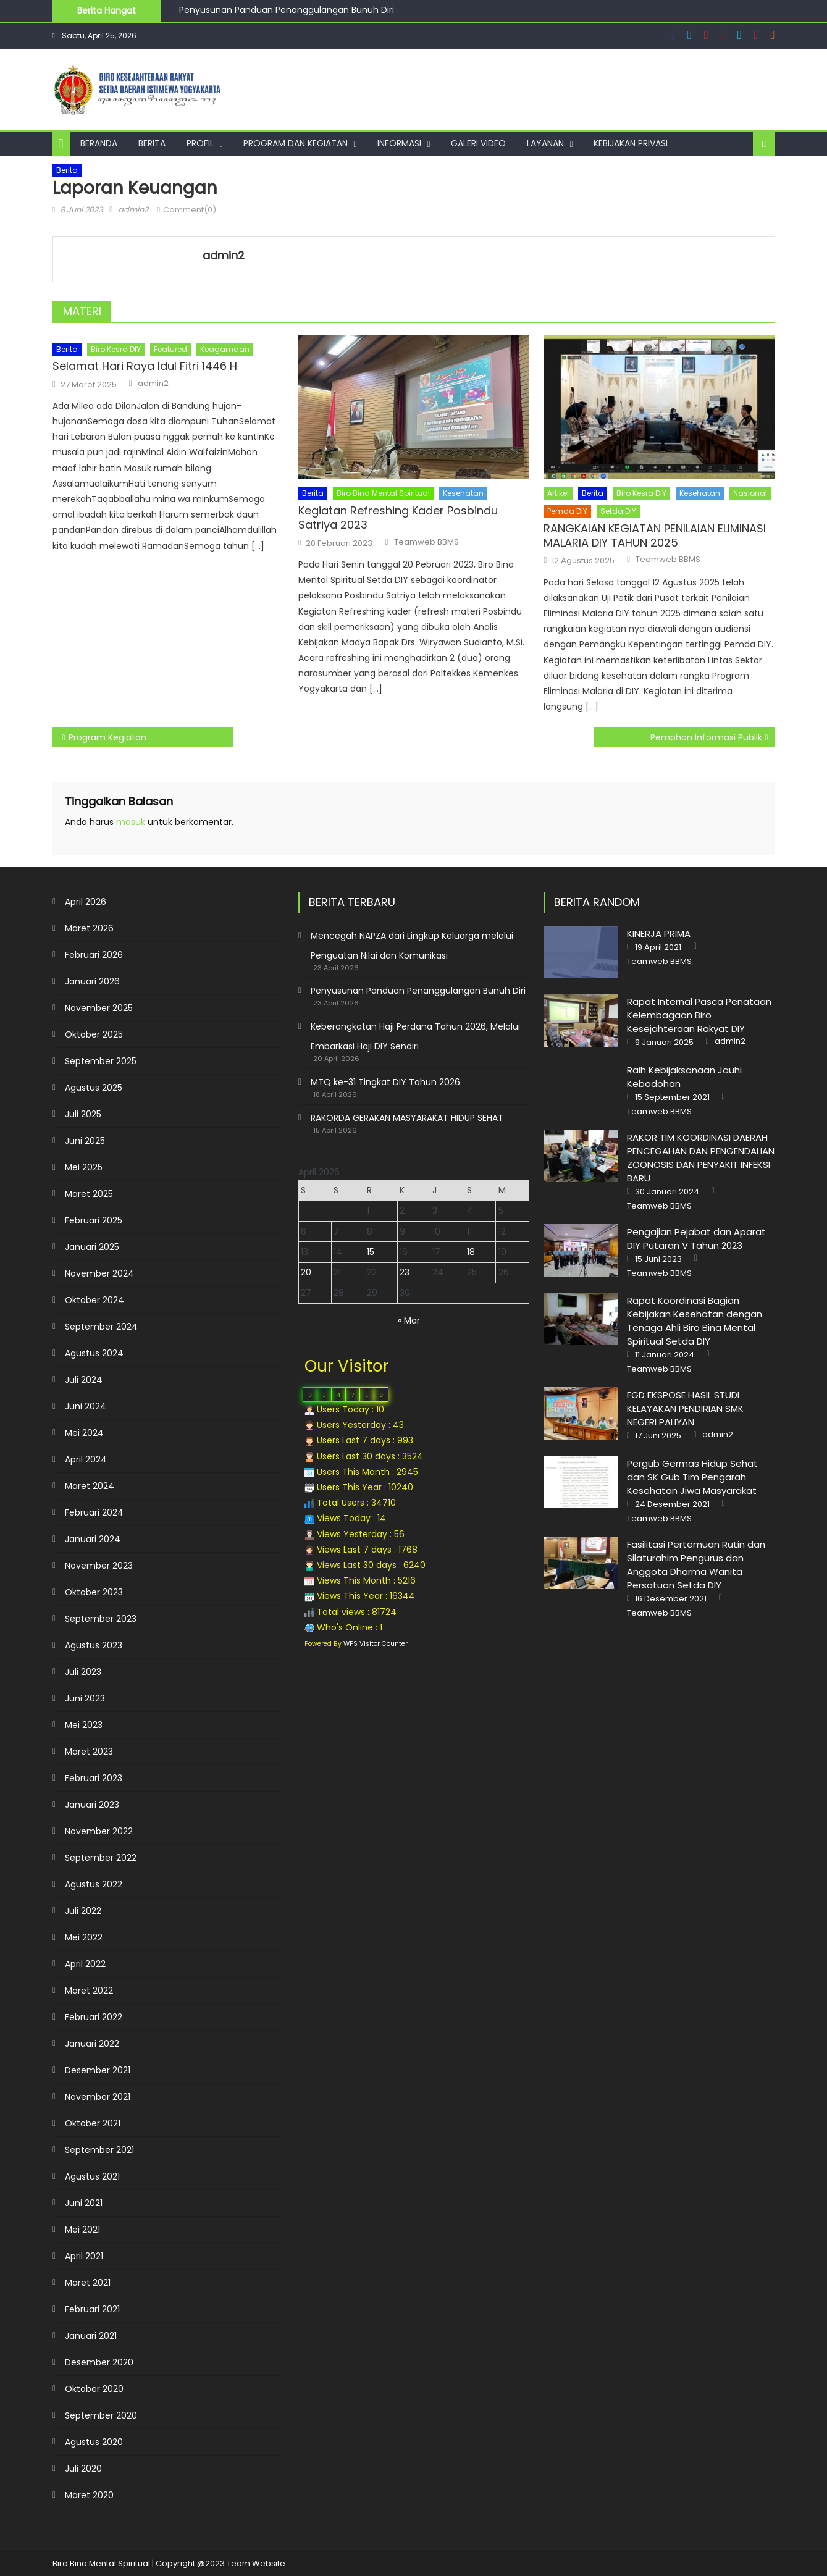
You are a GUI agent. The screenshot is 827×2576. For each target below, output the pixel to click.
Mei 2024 (84, 1433)
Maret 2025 (89, 1194)
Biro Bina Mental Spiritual (383, 493)
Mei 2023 (84, 1725)
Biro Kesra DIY (116, 349)
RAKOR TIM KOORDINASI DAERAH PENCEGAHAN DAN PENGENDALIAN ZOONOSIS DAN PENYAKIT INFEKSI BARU (701, 1158)
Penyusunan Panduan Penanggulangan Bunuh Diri (288, 12)
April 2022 (85, 1964)
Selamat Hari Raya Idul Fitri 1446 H (144, 366)
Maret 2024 (89, 1486)
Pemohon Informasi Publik (706, 737)
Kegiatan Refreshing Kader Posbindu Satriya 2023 (398, 517)
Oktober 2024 (94, 1300)
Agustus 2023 (93, 1645)
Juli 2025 (83, 1114)
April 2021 (84, 2256)
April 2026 (85, 902)
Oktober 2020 (94, 2389)
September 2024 (101, 1326)
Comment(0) (189, 210)
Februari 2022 (93, 2017)
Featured (170, 349)
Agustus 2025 (93, 1087)
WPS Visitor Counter (375, 1643)
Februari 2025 (93, 1220)
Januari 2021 (91, 2336)
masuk (130, 822)
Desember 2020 (99, 2362)
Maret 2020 (89, 2495)
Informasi (399, 143)
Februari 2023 (93, 1778)
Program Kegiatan (107, 737)
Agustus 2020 (94, 2442)
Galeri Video (478, 143)
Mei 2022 (84, 1937)
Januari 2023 (92, 1804)
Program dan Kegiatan (295, 143)
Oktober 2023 (94, 1592)
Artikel (558, 493)
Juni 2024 (85, 1406)
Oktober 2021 (92, 2123)
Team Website (256, 2563)
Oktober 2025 (94, 1034)
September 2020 (101, 2415)
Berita (152, 143)
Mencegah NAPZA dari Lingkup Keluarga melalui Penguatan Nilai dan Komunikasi (412, 945)
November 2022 (99, 1831)
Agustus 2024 (94, 1353)
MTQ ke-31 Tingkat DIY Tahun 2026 (385, 1082)
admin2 (133, 210)
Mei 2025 (84, 1167)
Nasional (750, 493)
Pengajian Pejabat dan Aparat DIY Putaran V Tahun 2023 (696, 1238)
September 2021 (99, 2150)
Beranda (98, 143)
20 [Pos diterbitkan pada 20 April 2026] (306, 1272)
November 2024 (99, 1273)
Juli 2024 (84, 1380)
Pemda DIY (567, 511)
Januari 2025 (92, 1247)
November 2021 (97, 2097)
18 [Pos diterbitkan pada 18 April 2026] (471, 1252)
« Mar (409, 1320)
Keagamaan (225, 349)
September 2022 (100, 1858)
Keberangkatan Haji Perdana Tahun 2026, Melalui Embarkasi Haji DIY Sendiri (415, 1036)
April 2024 (86, 1459)
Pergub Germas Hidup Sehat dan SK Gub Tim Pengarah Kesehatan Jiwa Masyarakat (692, 1477)
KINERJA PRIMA (659, 933)
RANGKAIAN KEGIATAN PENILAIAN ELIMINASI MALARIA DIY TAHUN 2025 (655, 535)
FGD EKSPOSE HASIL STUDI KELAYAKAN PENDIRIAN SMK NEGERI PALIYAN (685, 1408)
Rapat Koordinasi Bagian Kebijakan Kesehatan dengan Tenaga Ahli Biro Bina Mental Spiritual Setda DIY (694, 1321)
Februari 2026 (94, 955)
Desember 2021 (97, 2070)
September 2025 (100, 1061)
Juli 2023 (83, 1672)
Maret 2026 (89, 928)
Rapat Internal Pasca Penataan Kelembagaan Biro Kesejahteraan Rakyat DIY (699, 1015)
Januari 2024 (92, 1539)
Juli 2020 (83, 2468)
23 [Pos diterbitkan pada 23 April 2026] (404, 1272)
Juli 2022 (83, 1911)
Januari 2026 (92, 981)
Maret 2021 (88, 2282)
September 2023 (100, 1619)
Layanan (545, 143)
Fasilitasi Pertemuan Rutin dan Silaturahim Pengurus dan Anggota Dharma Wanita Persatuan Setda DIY (696, 1565)
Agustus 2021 (92, 2176)
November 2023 (99, 1565)
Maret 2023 (89, 1751)
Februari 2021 (92, 2309)
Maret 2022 (89, 1990)
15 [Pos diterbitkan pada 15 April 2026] (370, 1252)
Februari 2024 (94, 1512)
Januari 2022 (92, 2043)
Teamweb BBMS (426, 542)
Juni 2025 (85, 1141)
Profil (200, 143)
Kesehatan (463, 493)
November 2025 (99, 1008)
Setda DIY (618, 511)
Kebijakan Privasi (631, 143)
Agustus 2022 (93, 1884)
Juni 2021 (84, 2203)
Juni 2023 (85, 1698)
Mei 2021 (82, 2229)
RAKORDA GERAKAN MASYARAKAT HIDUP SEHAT (407, 1118)
